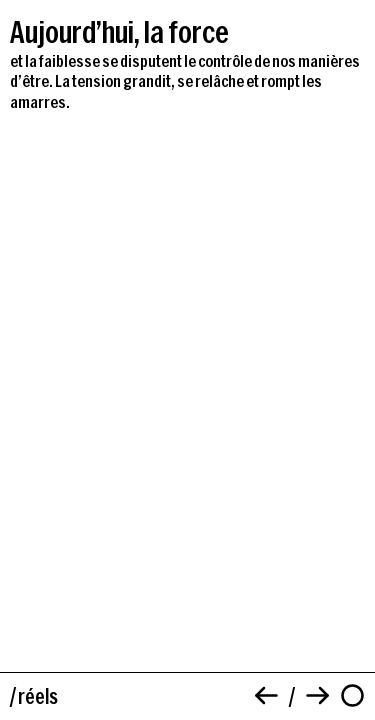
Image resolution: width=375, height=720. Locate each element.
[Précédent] (266, 695)
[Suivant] (317, 695)
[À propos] (352, 695)
